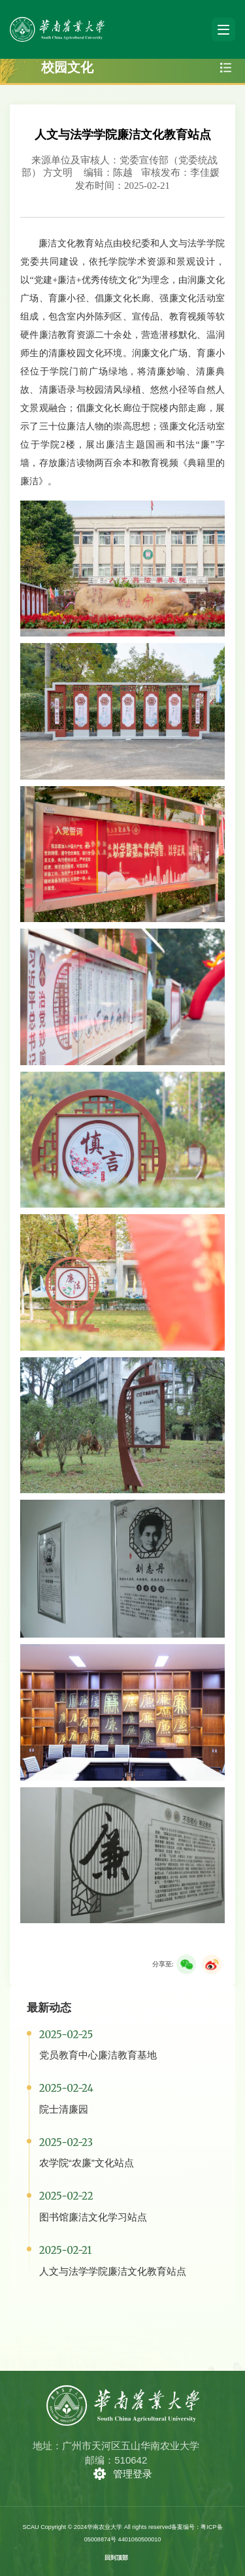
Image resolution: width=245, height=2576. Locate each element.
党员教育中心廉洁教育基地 (98, 2054)
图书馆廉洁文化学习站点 (93, 2216)
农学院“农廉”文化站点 (86, 2162)
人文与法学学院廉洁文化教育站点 (112, 2271)
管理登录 (132, 2473)
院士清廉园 (63, 2109)
